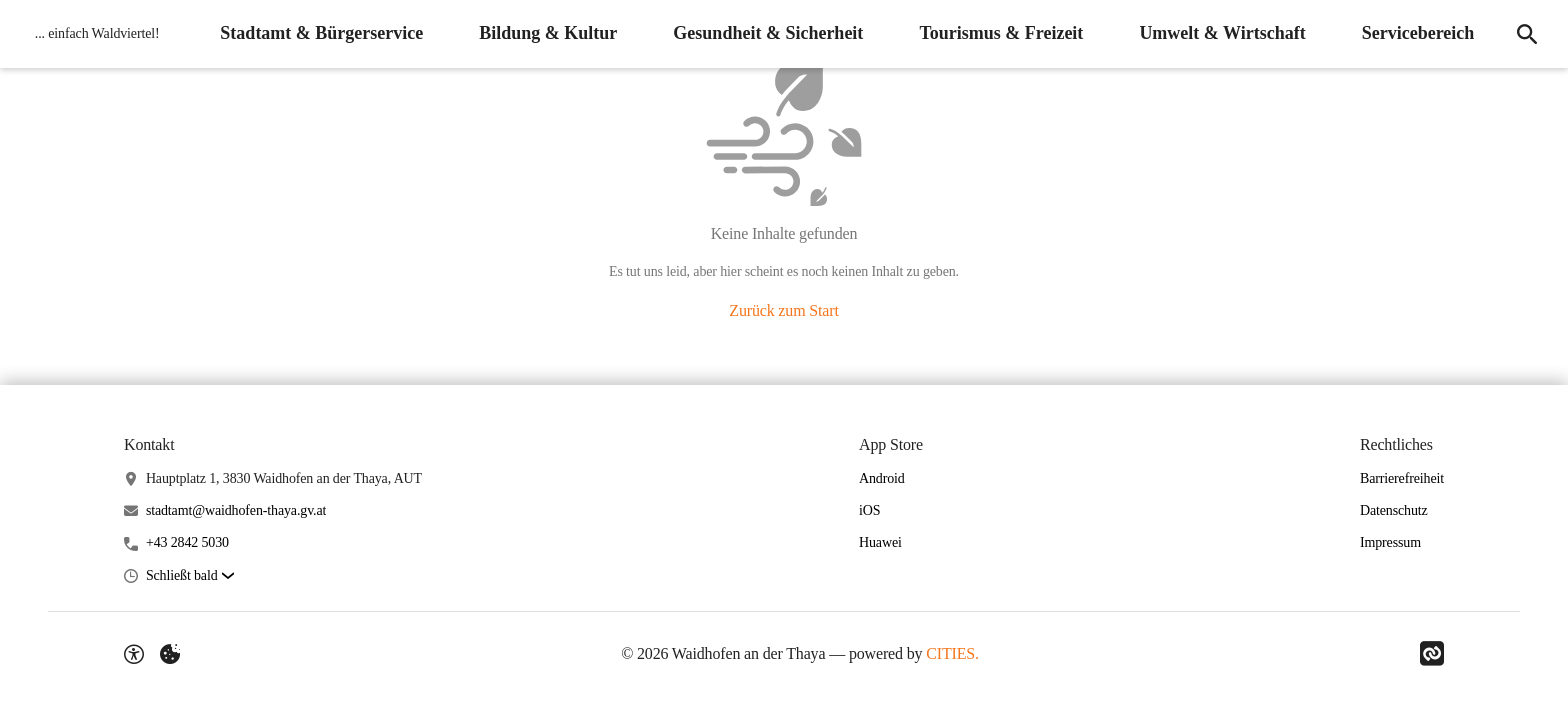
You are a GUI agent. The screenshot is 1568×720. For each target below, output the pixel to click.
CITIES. (952, 653)
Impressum (1390, 542)
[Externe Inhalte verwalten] (170, 654)
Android (882, 478)
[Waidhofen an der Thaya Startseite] (92, 34)
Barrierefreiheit (1402, 478)
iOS (869, 510)
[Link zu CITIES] (1432, 654)
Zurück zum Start (783, 310)
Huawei (880, 542)
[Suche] (1526, 34)
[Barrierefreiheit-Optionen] (134, 654)
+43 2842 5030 (187, 542)
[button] (190, 576)
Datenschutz (1394, 510)
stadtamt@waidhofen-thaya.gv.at (236, 510)
